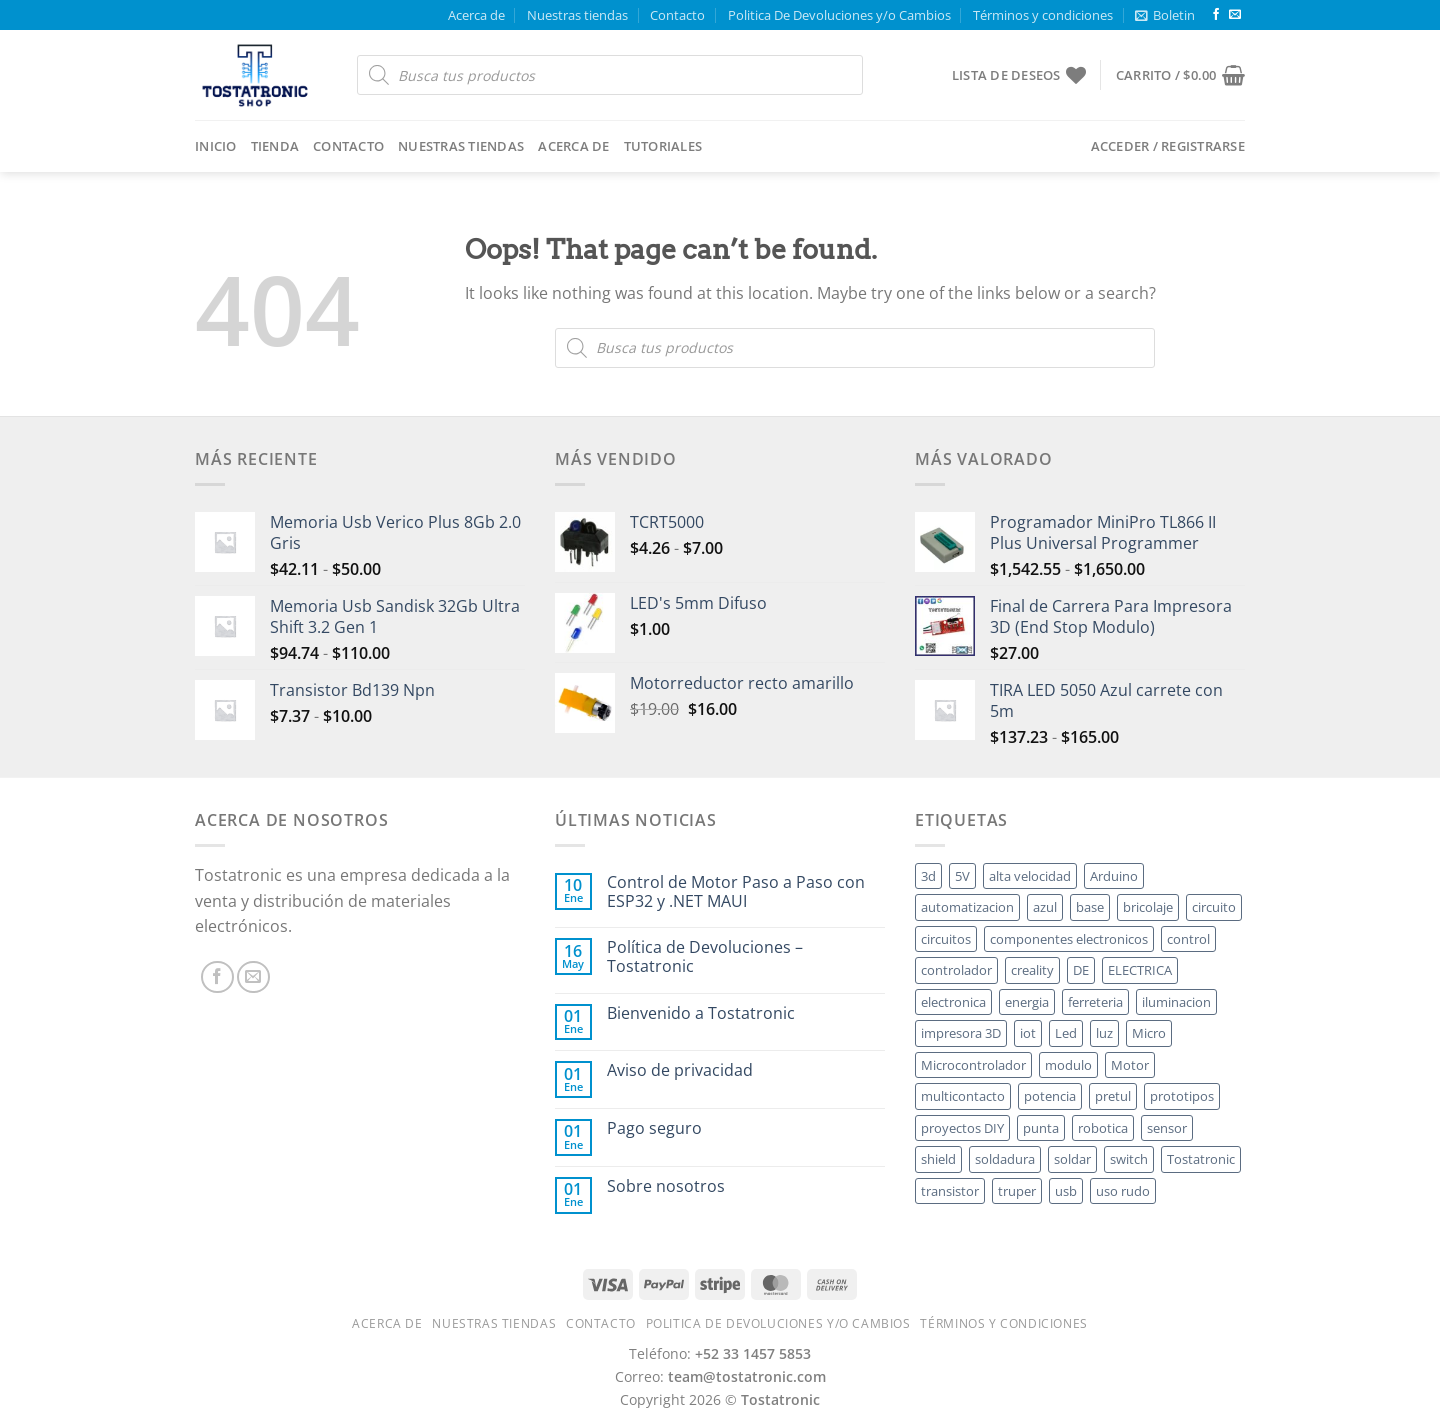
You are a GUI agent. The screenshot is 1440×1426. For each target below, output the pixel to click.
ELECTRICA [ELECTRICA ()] (1140, 970)
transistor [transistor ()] (950, 1191)
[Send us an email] (1235, 15)
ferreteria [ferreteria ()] (1095, 1002)
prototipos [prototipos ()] (1182, 1096)
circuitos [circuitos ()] (946, 939)
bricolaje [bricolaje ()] (1148, 907)
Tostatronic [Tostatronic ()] (1201, 1159)
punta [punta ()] (1041, 1128)
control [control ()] (1188, 939)
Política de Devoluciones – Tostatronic (705, 957)
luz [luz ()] (1104, 1033)
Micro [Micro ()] (1149, 1033)
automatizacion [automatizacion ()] (967, 907)
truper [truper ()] (1017, 1191)
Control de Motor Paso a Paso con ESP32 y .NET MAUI (736, 892)
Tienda (275, 146)
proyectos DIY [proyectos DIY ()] (962, 1128)
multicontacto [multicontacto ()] (963, 1096)
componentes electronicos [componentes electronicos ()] (1069, 939)
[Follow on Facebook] (1216, 15)
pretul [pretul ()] (1113, 1096)
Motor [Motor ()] (1130, 1065)
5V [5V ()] (962, 876)
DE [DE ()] (1081, 970)
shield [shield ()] (938, 1159)
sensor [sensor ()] (1167, 1128)
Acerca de (476, 15)
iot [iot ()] (1028, 1033)
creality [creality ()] (1032, 970)
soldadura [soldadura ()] (1005, 1159)
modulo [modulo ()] (1068, 1065)
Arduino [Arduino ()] (1114, 876)
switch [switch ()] (1129, 1159)
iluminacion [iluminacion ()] (1176, 1002)
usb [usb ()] (1066, 1191)
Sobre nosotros (666, 1186)
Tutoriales (663, 146)
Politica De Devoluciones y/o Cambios (839, 15)
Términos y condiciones (1043, 15)
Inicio (216, 146)
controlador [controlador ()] (956, 970)
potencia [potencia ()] (1050, 1096)
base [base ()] (1090, 907)
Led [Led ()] (1066, 1033)
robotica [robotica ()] (1103, 1128)
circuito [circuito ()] (1214, 907)
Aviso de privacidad (680, 1070)
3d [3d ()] (928, 876)
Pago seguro (654, 1128)
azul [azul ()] (1045, 907)
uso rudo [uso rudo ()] (1123, 1191)
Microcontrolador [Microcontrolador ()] (973, 1065)
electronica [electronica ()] (953, 1002)
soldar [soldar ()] (1072, 1159)
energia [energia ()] (1027, 1002)
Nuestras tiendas (577, 15)
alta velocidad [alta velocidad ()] (1030, 876)
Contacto (677, 15)
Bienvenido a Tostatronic (701, 1013)
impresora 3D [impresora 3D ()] (961, 1033)
